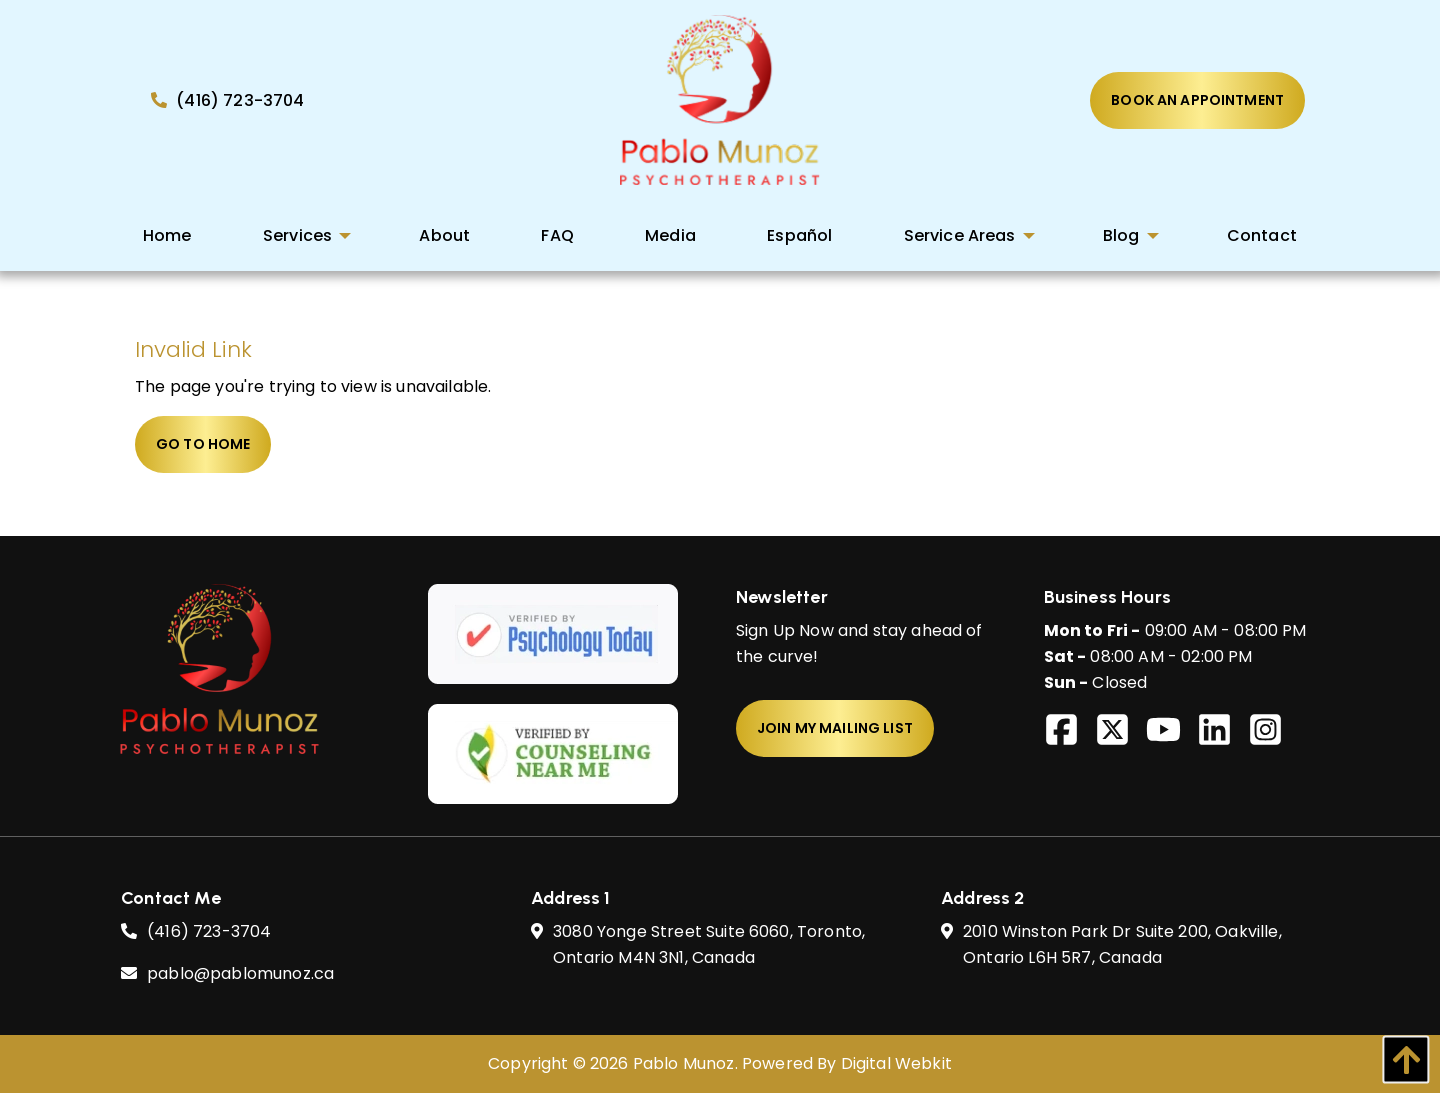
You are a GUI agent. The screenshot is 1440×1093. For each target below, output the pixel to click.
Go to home (203, 444)
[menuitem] (167, 235)
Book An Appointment (1197, 100)
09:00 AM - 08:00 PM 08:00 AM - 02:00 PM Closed (1175, 656)
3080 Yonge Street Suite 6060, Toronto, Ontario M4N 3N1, (709, 945)
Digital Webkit (896, 1063)
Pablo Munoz (684, 1063)
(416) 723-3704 (228, 100)
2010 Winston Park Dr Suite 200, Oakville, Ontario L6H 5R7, (1122, 945)
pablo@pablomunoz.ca (240, 973)
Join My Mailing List (835, 728)
